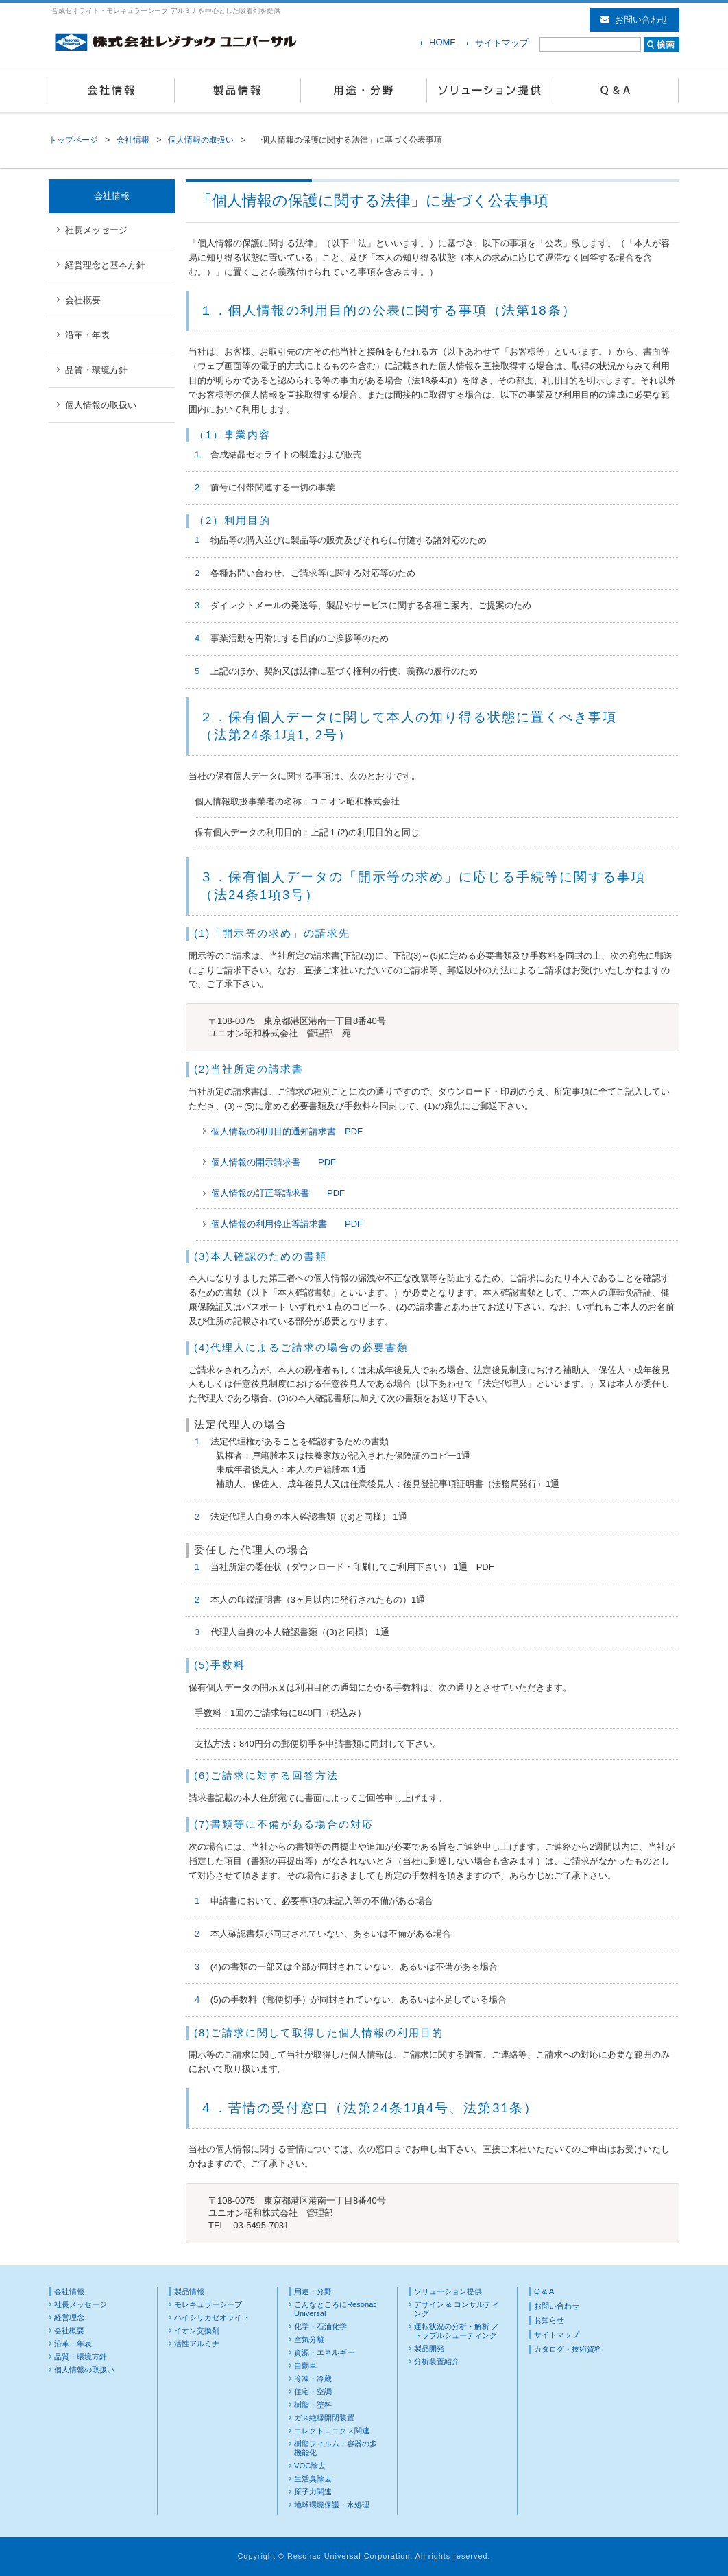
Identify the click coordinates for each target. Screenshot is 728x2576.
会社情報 (112, 90)
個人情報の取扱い (201, 140)
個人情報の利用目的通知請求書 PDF (287, 1131)
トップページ (73, 140)
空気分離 (309, 2339)
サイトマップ (502, 43)
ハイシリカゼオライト (212, 2317)
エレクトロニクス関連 (331, 2430)
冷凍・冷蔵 (313, 2378)
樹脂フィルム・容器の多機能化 (335, 2448)
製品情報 (238, 90)
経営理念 (69, 2317)
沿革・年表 (87, 335)
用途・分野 (364, 90)
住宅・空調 (313, 2391)
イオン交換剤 (196, 2330)
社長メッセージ (96, 230)
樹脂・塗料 (313, 2404)
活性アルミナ (196, 2343)
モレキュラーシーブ (208, 2304)
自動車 (305, 2365)
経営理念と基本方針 (105, 265)
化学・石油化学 (320, 2326)
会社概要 (83, 300)
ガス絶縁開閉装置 (324, 2417)
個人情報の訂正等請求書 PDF (278, 1193)
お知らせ (549, 2320)
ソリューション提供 (490, 90)
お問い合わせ (634, 19)
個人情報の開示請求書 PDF (273, 1162)
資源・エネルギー (324, 2352)
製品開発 (429, 2348)
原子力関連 (313, 2492)
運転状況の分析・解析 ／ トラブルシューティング (456, 2330)
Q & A (616, 90)
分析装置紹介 (436, 2361)
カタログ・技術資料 (568, 2349)
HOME (442, 42)
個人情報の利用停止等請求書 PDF (287, 1224)
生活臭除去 (313, 2478)
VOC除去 (310, 2465)
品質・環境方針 (96, 370)
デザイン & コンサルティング (456, 2308)
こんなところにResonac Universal (335, 2308)
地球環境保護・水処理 (331, 2505)
